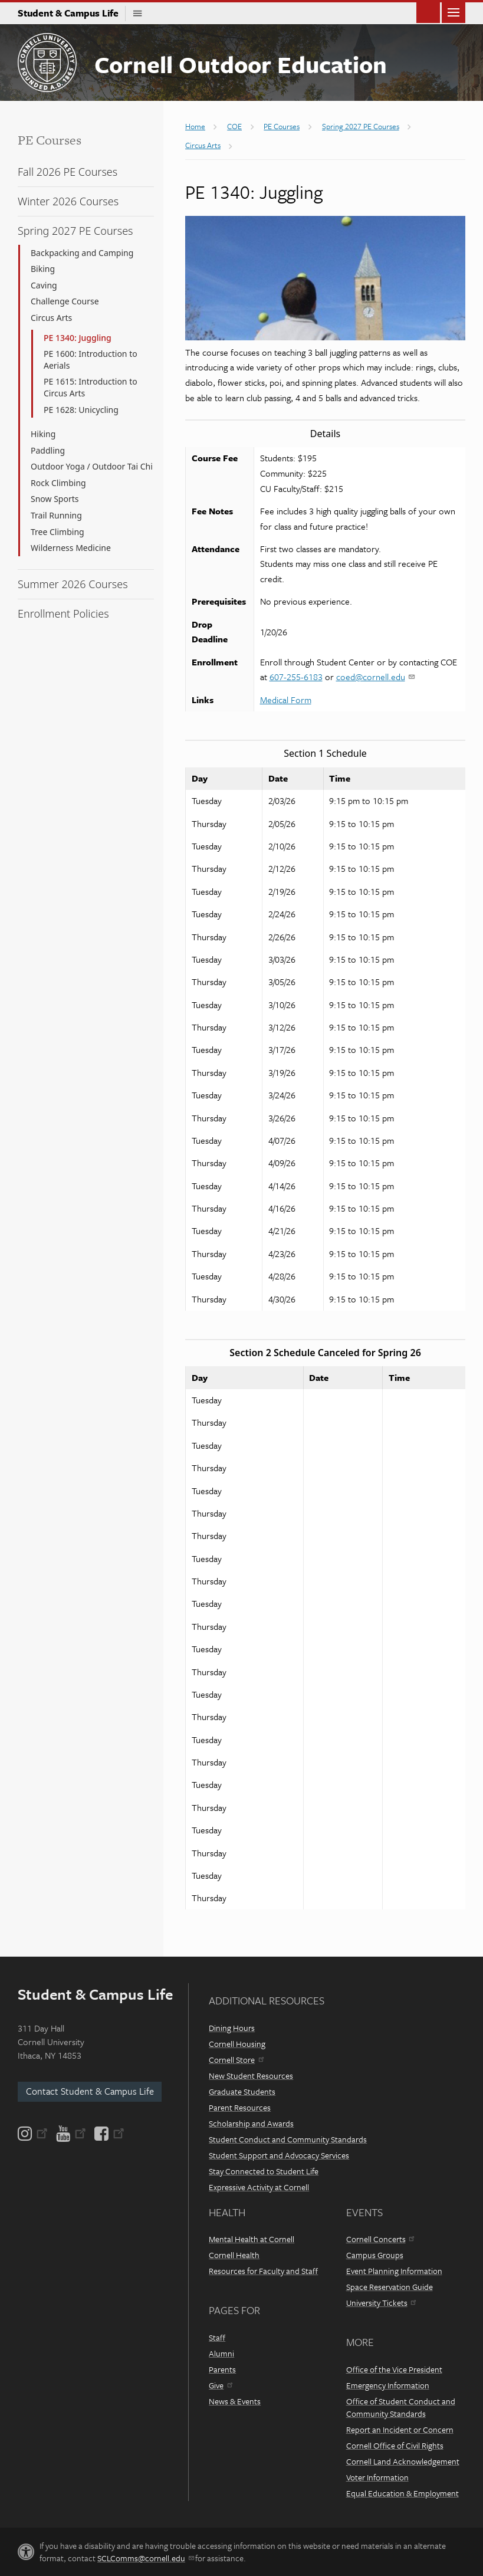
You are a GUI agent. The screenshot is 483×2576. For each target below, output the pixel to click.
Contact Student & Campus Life (90, 2091)
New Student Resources (251, 2075)
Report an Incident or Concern (400, 2429)
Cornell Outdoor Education (240, 64)
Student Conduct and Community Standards (288, 2139)
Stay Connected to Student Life (263, 2171)
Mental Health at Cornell (251, 2239)
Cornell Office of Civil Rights (394, 2445)
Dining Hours (232, 2028)
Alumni (221, 2353)
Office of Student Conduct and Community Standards (400, 2407)
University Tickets (381, 2302)
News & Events (235, 2401)
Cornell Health (234, 2255)
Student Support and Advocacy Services (279, 2155)
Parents (222, 2369)
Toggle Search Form (428, 11)
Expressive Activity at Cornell (259, 2187)
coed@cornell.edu (375, 676)
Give (220, 2385)
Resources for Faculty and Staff (263, 2271)
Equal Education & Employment (402, 2493)
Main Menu (453, 11)
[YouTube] (71, 2133)
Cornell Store (236, 2059)
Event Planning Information (394, 2271)
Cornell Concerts (380, 2239)
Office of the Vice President (394, 2369)
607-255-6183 (296, 676)
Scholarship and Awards (251, 2123)
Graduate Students (242, 2091)
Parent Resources (240, 2107)
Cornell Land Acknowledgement (402, 2461)
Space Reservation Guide (389, 2286)
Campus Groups (374, 2255)
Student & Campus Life (72, 13)
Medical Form (285, 699)
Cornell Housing (237, 2043)
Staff (217, 2337)
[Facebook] (108, 2133)
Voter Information (377, 2477)
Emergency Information (387, 2385)
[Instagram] (34, 2133)
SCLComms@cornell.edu (145, 2558)
